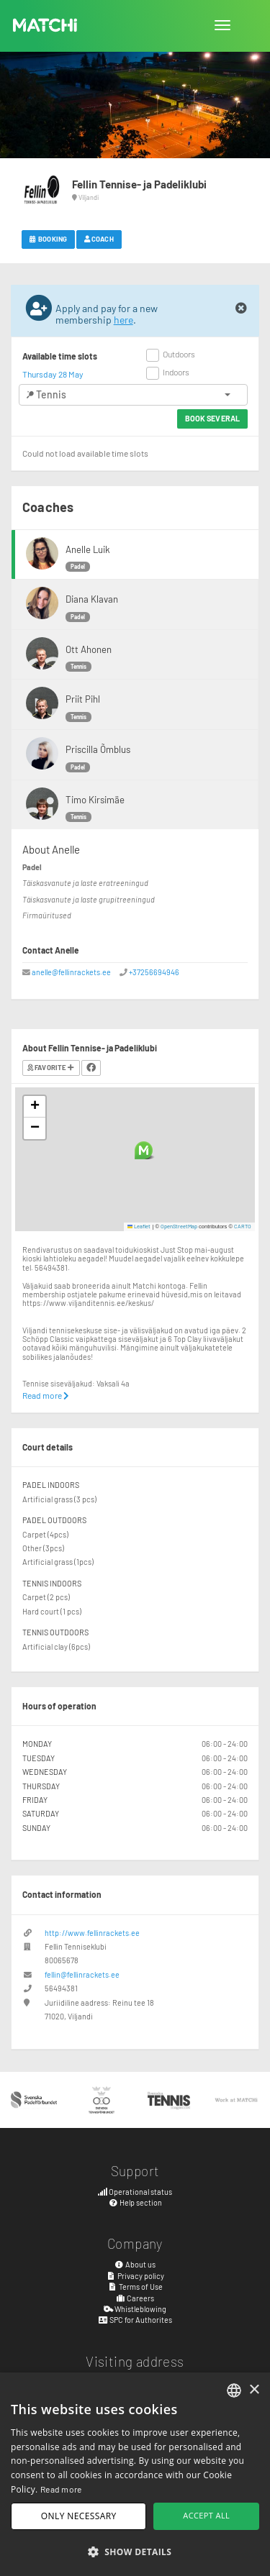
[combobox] (234, 2390)
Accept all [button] (206, 2515)
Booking (48, 238)
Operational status (135, 2191)
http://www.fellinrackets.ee (92, 1932)
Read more (45, 1395)
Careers (135, 2298)
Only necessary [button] (79, 2516)
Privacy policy (135, 2275)
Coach (99, 238)
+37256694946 (154, 972)
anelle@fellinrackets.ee (71, 972)
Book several (212, 418)
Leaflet (139, 1226)
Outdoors (179, 354)
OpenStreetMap (179, 1226)
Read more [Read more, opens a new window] (61, 2489)
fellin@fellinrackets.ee (82, 1974)
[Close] (241, 308)
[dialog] (135, 2474)
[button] (144, 1150)
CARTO (242, 1226)
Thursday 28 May (53, 374)
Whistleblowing (135, 2309)
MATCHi (45, 25)
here (123, 320)
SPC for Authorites (135, 2319)
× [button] (253, 2390)
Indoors (176, 372)
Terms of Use (135, 2286)
